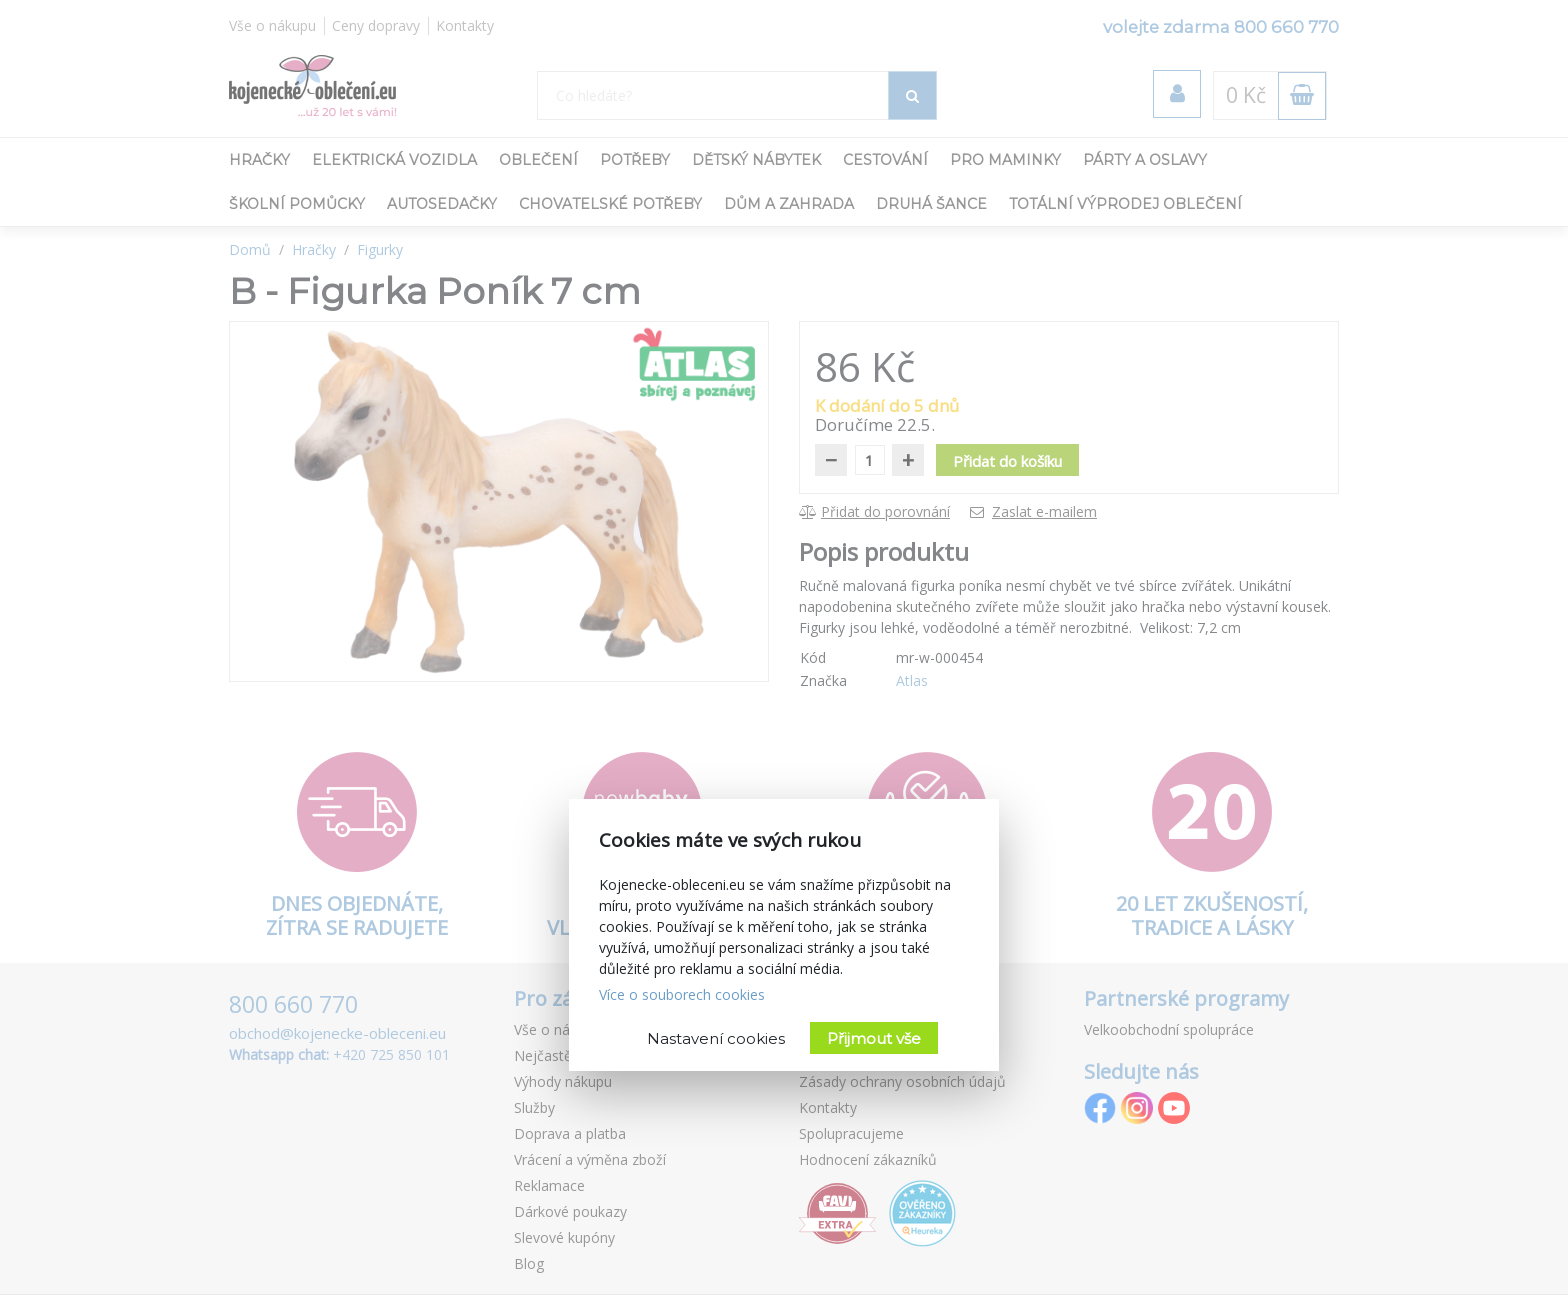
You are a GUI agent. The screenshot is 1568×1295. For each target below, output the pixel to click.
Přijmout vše (874, 1038)
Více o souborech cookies (682, 994)
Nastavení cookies (716, 1038)
